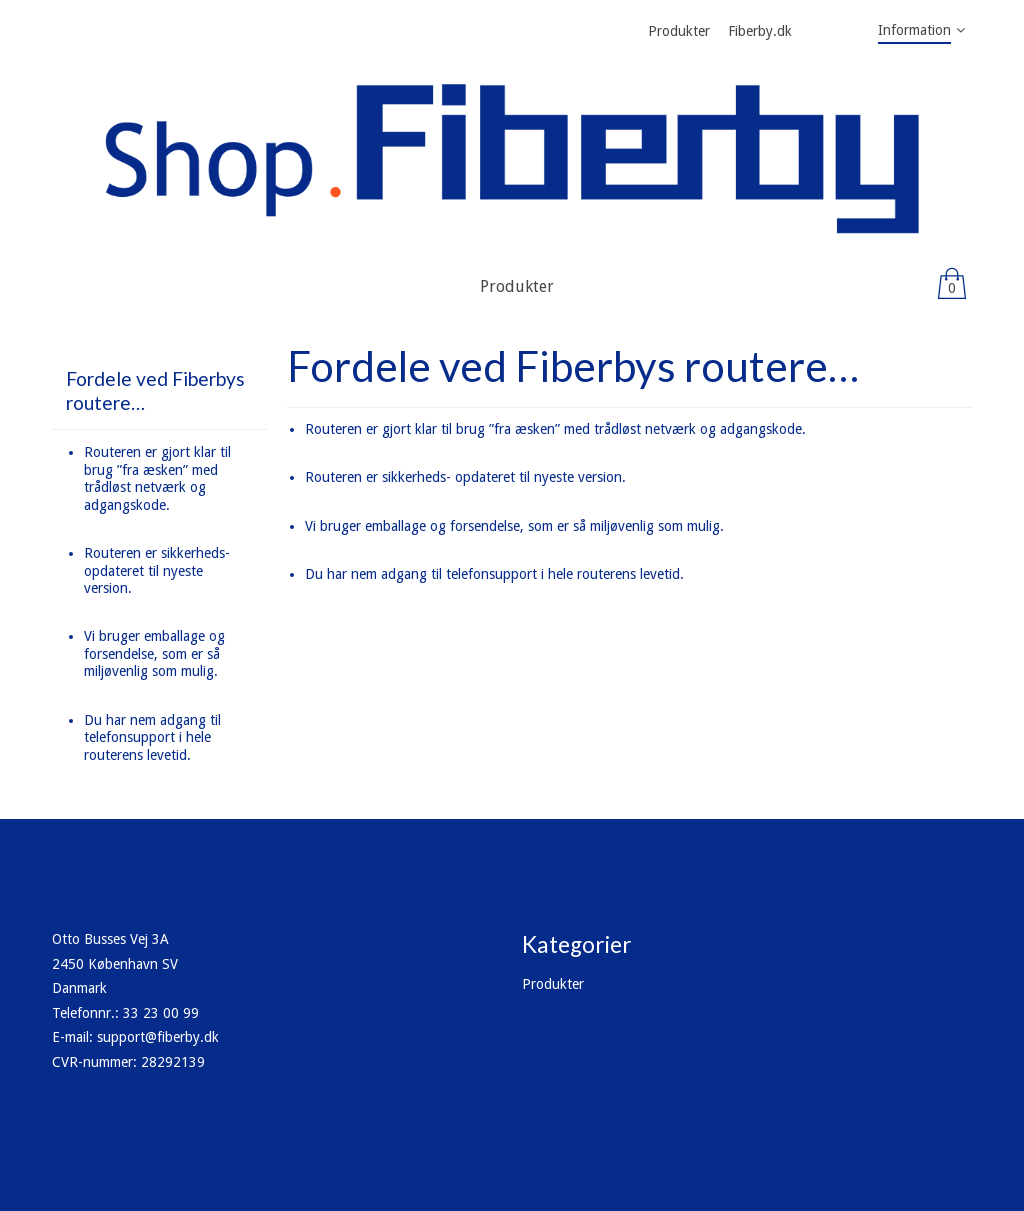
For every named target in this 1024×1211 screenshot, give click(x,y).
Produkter (553, 984)
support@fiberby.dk (158, 1037)
